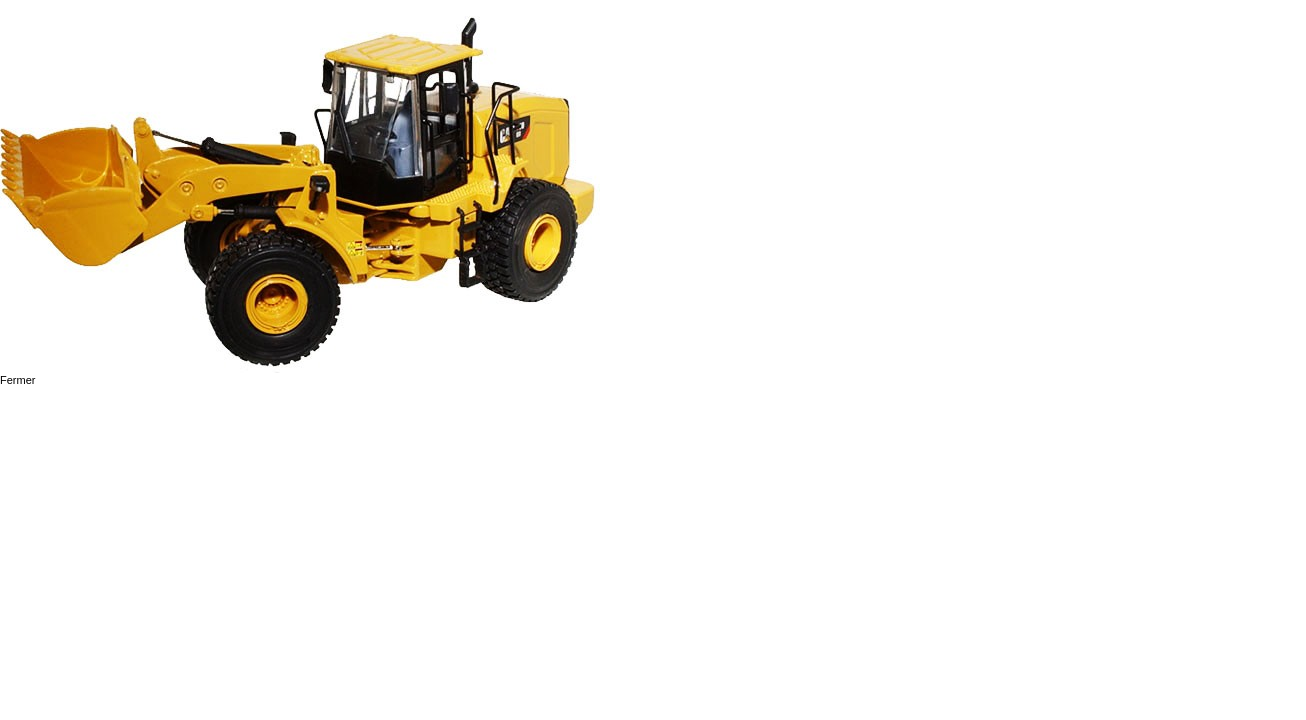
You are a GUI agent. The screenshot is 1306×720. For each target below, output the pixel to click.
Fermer (17, 380)
